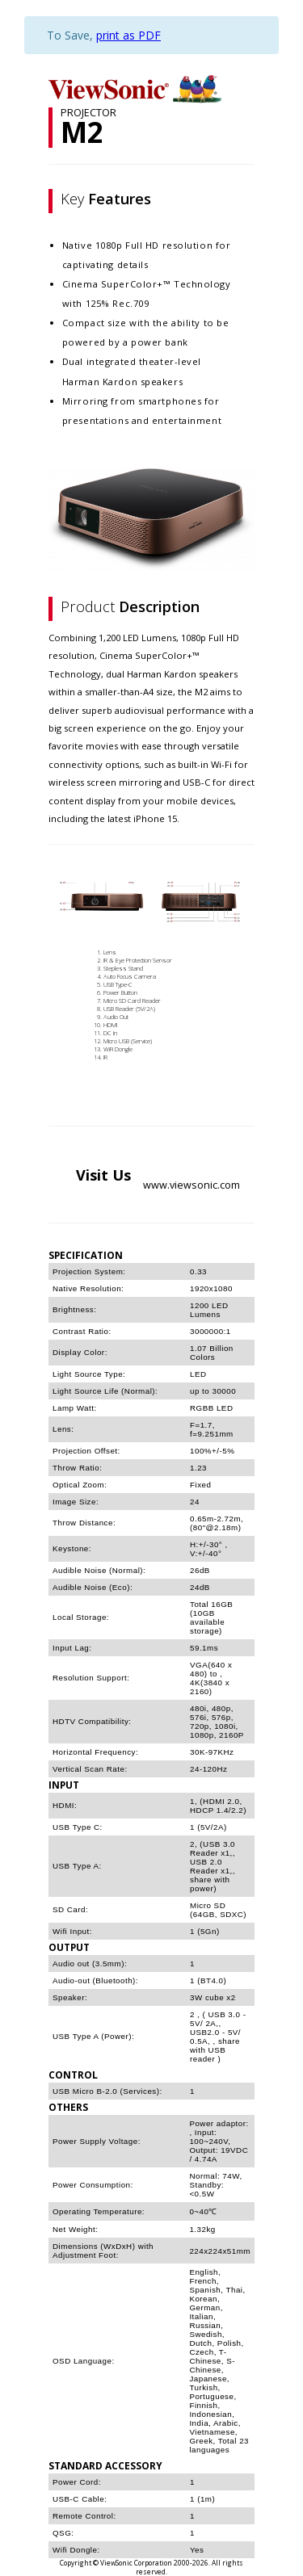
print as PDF (128, 35)
